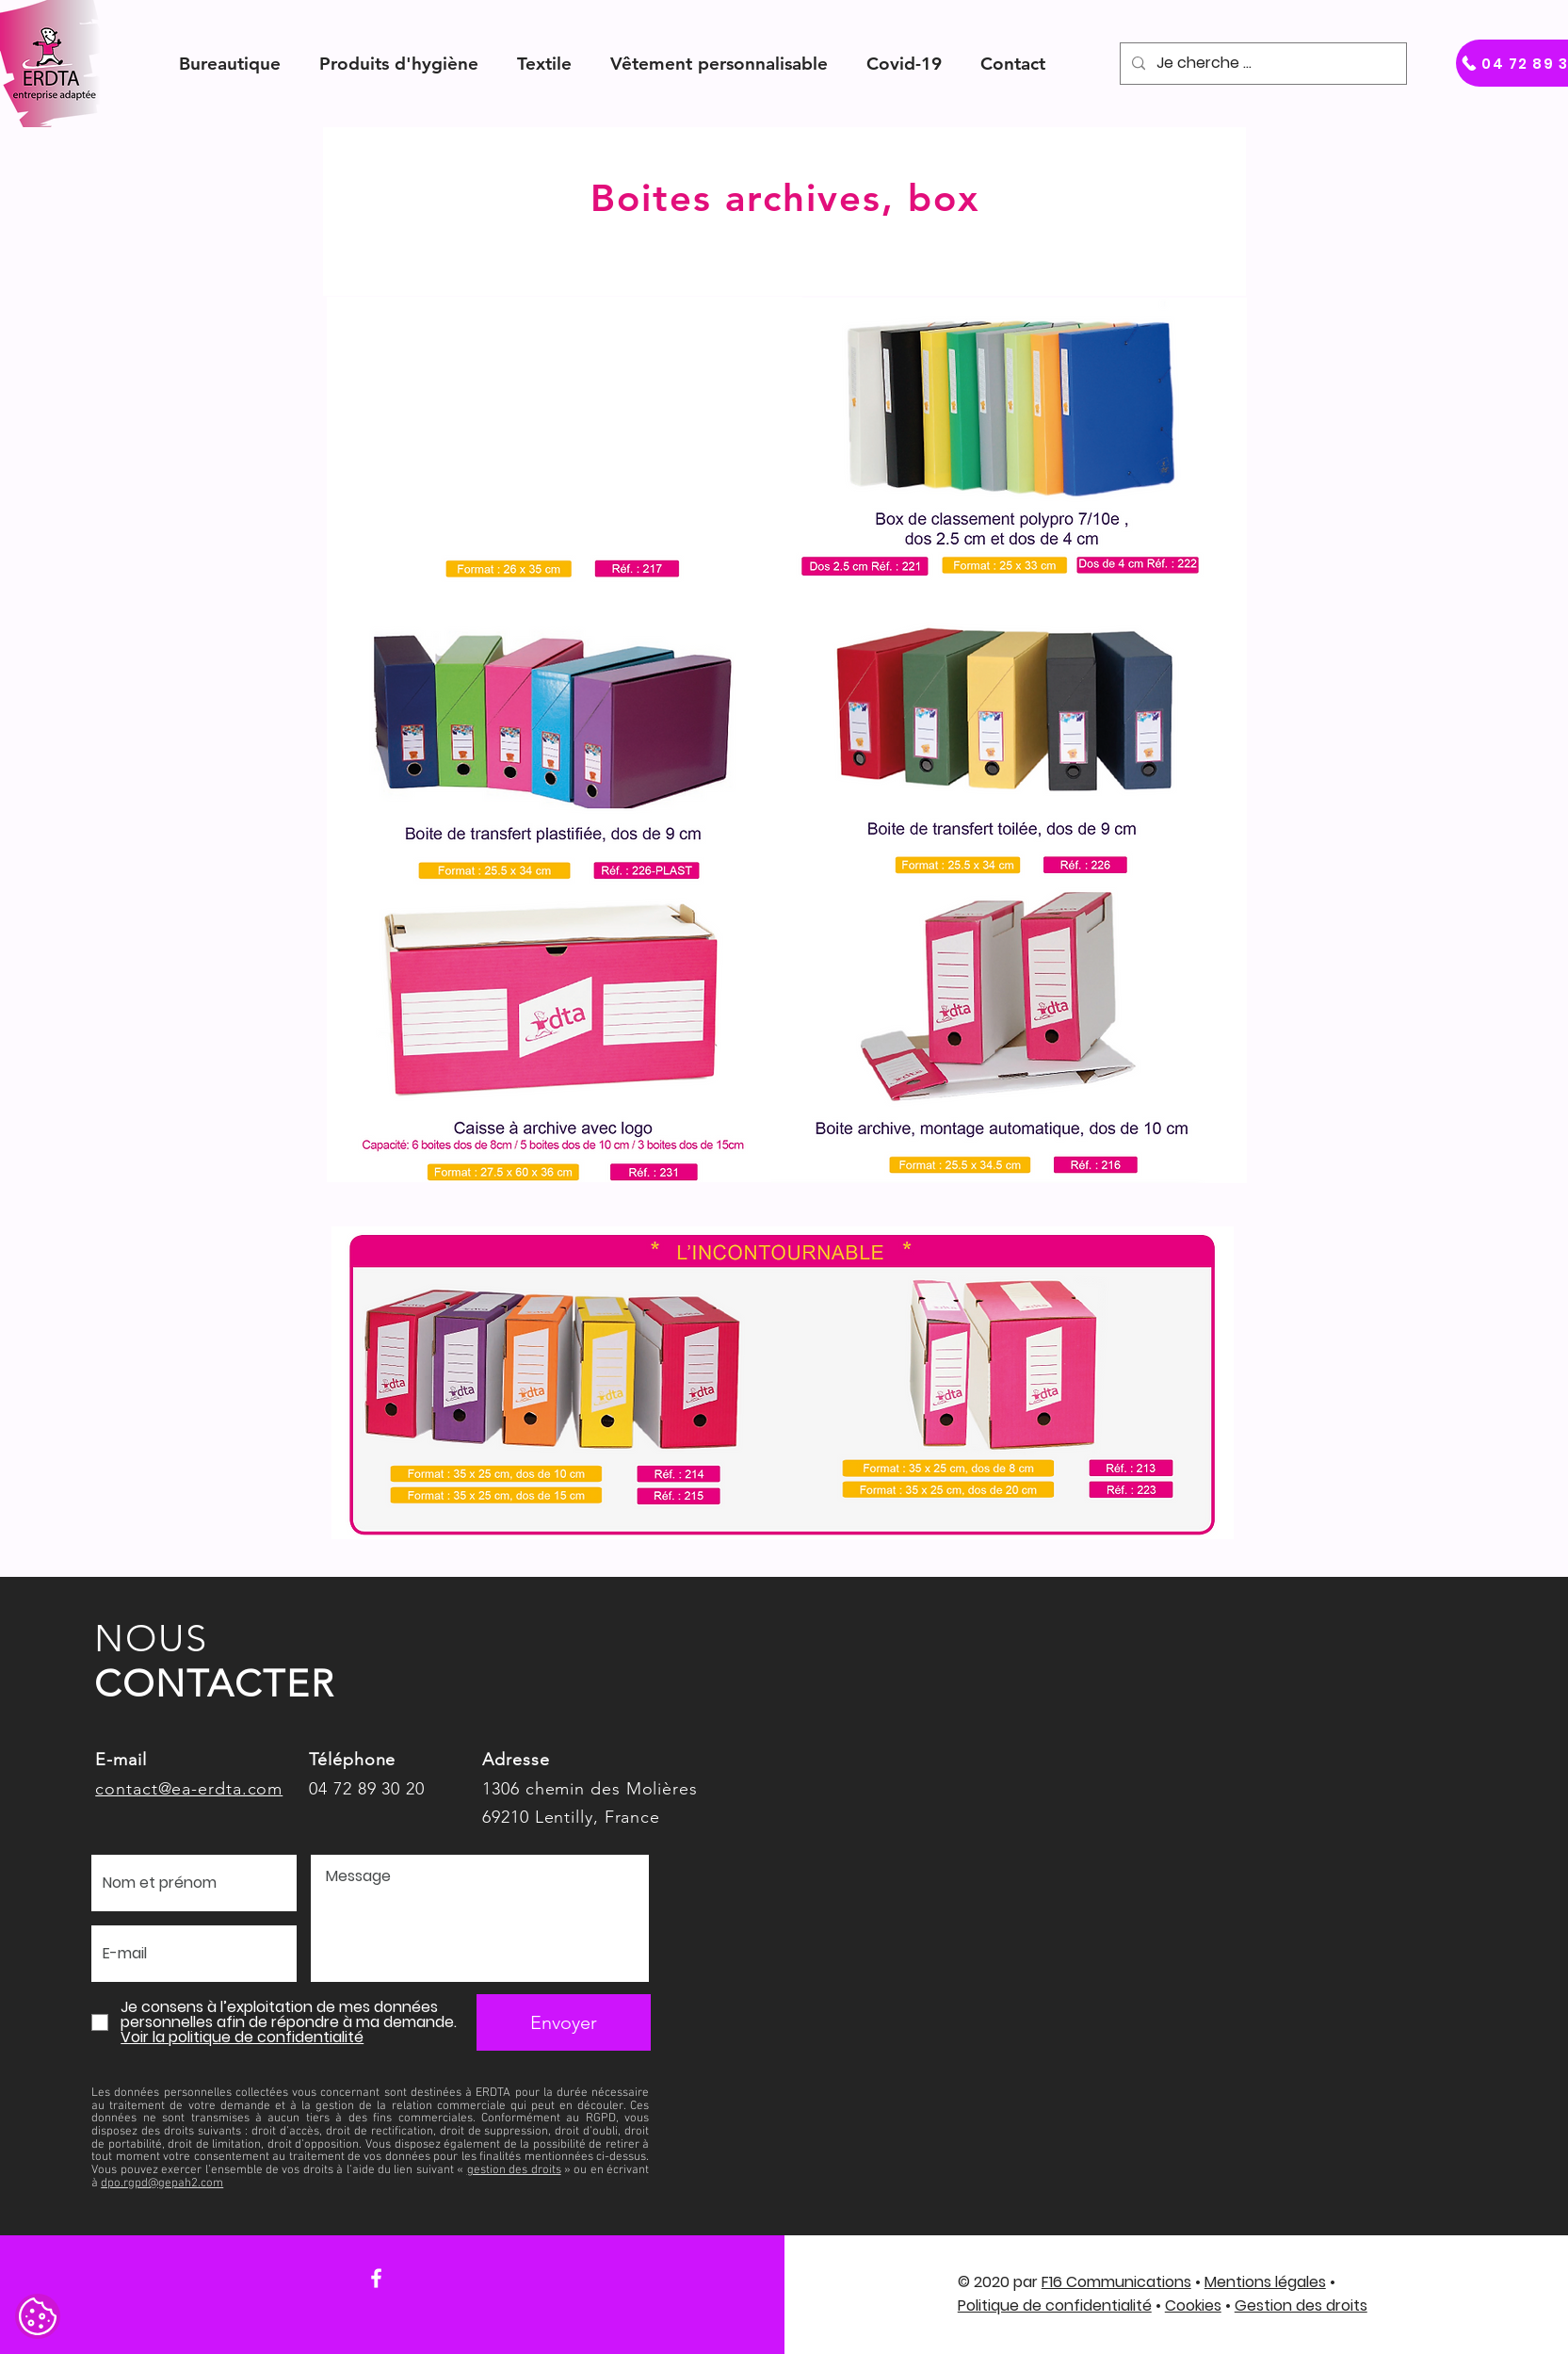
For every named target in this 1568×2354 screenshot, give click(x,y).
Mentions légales (1265, 2282)
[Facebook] (376, 2278)
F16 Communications (1116, 2282)
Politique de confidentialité (1055, 2305)
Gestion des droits (1301, 2305)
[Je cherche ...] (1261, 63)
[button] (229, 63)
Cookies (1193, 2305)
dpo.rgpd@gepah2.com (162, 2183)
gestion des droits (514, 2170)
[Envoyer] (564, 2022)
